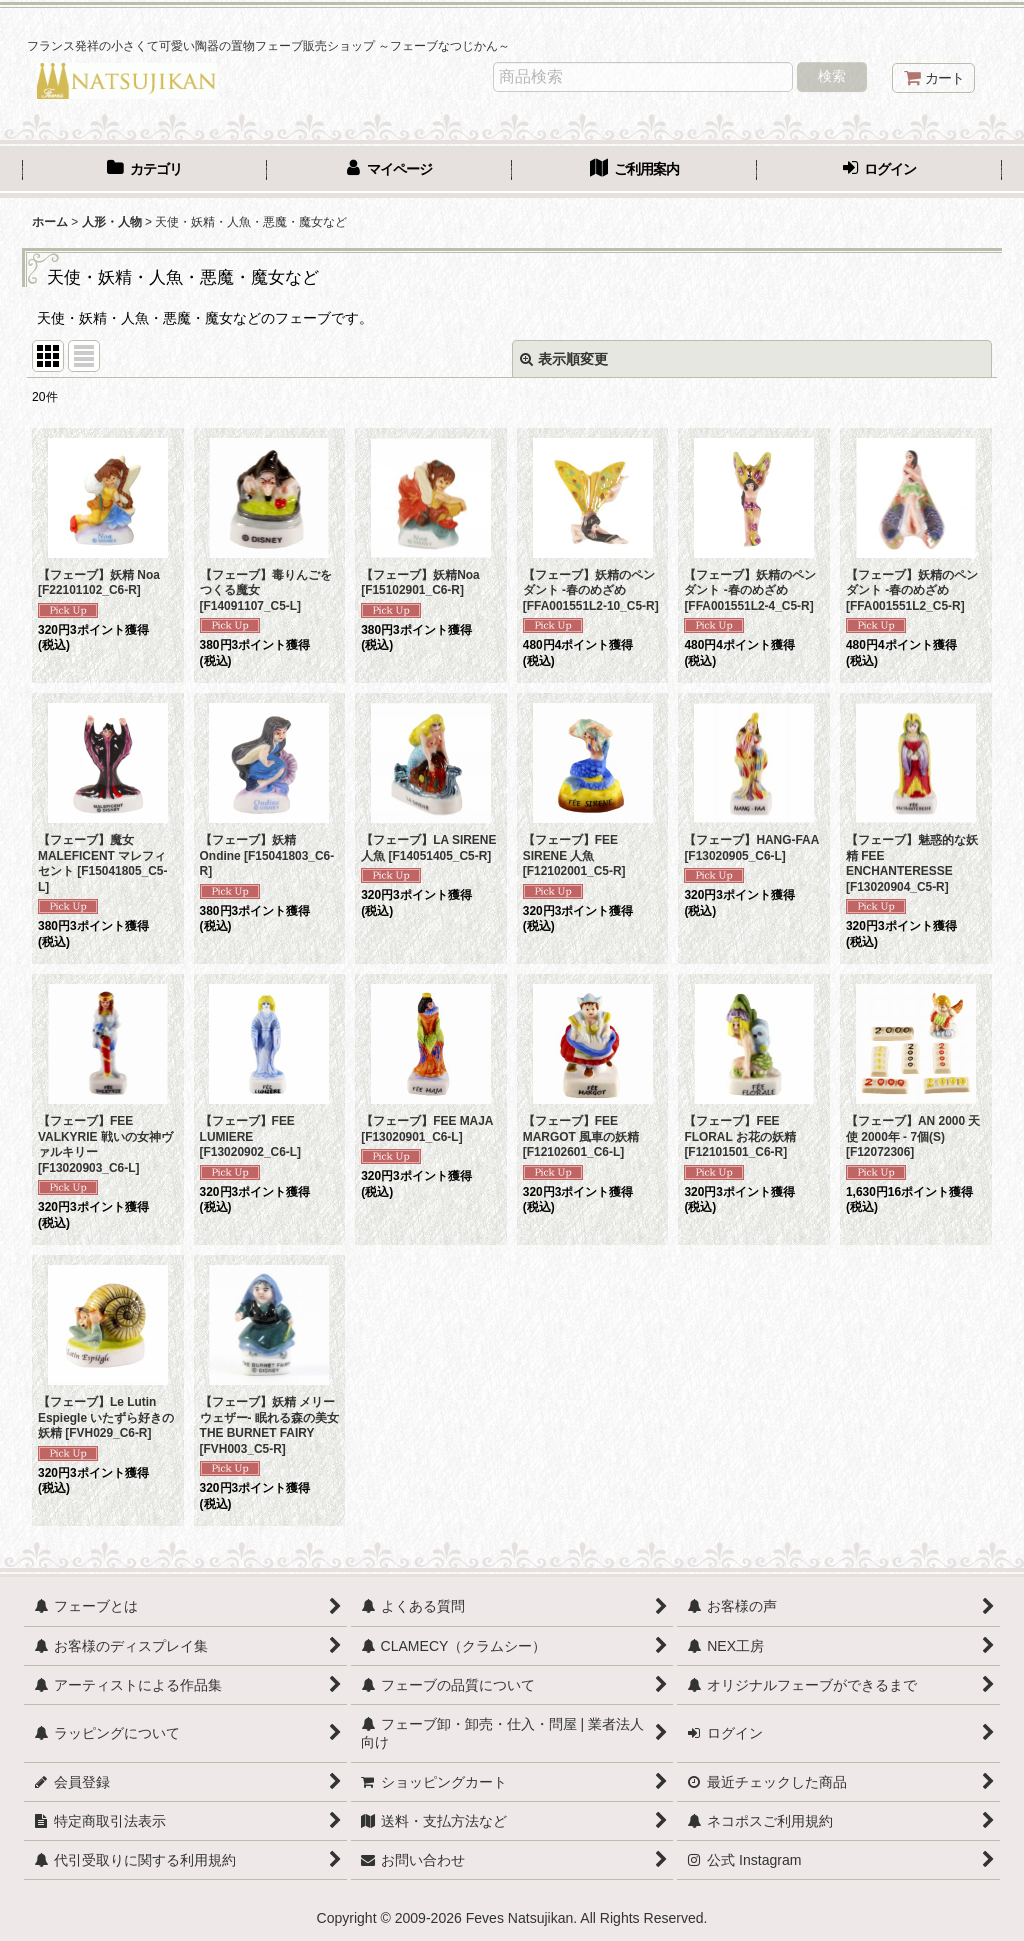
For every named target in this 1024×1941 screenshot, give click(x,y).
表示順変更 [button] (564, 359)
